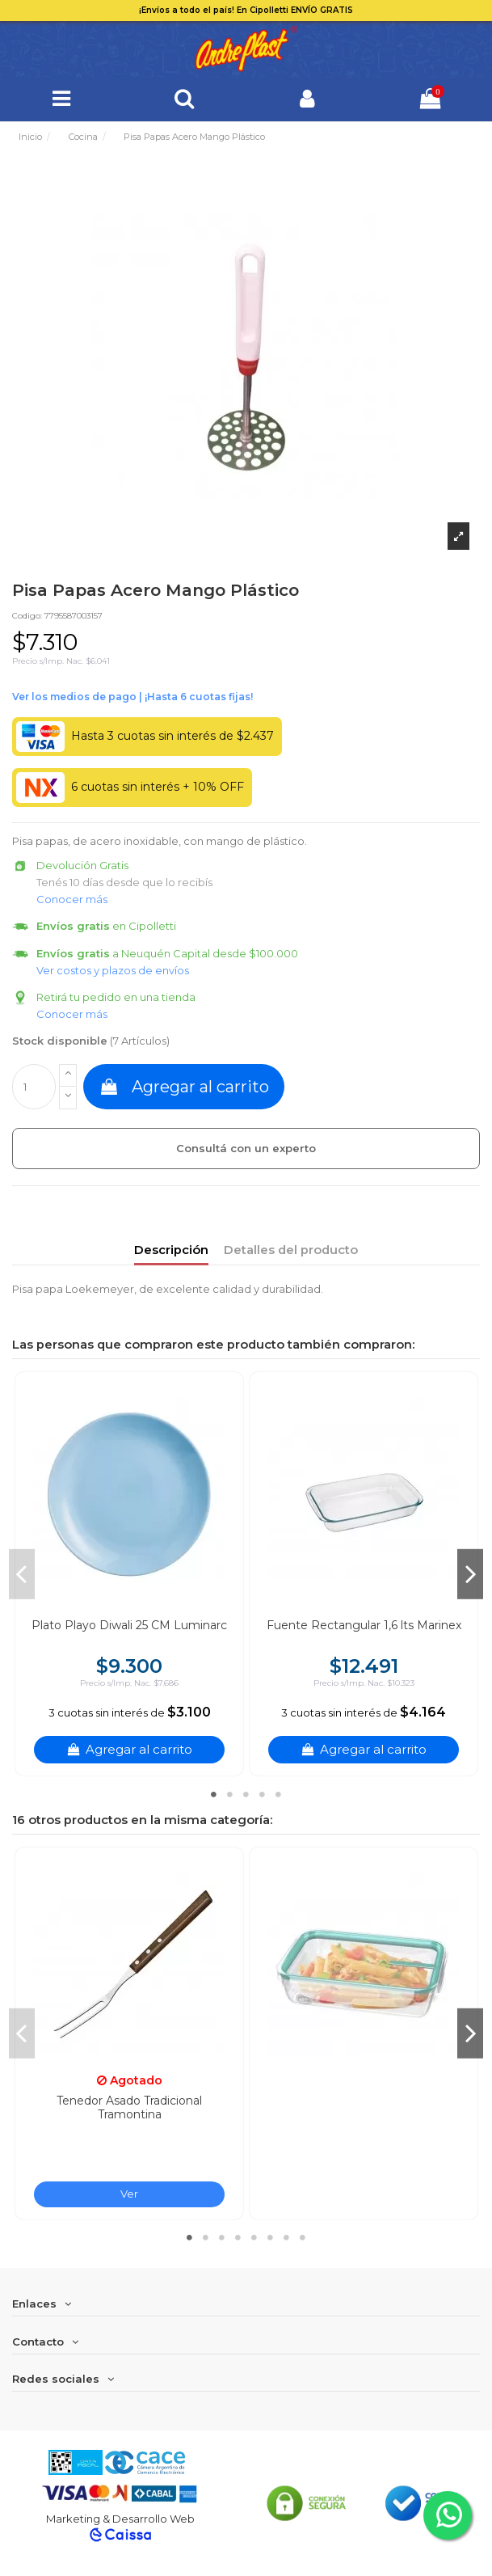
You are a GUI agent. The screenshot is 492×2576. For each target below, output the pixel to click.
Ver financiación (132, 697)
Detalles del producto (291, 1250)
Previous (22, 1574)
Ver (129, 2193)
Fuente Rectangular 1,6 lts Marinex (364, 1625)
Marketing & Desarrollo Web (120, 2518)
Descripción (171, 1250)
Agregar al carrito (184, 1086)
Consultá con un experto (246, 1148)
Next (470, 1574)
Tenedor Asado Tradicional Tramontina (129, 2107)
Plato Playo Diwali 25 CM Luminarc (129, 1625)
